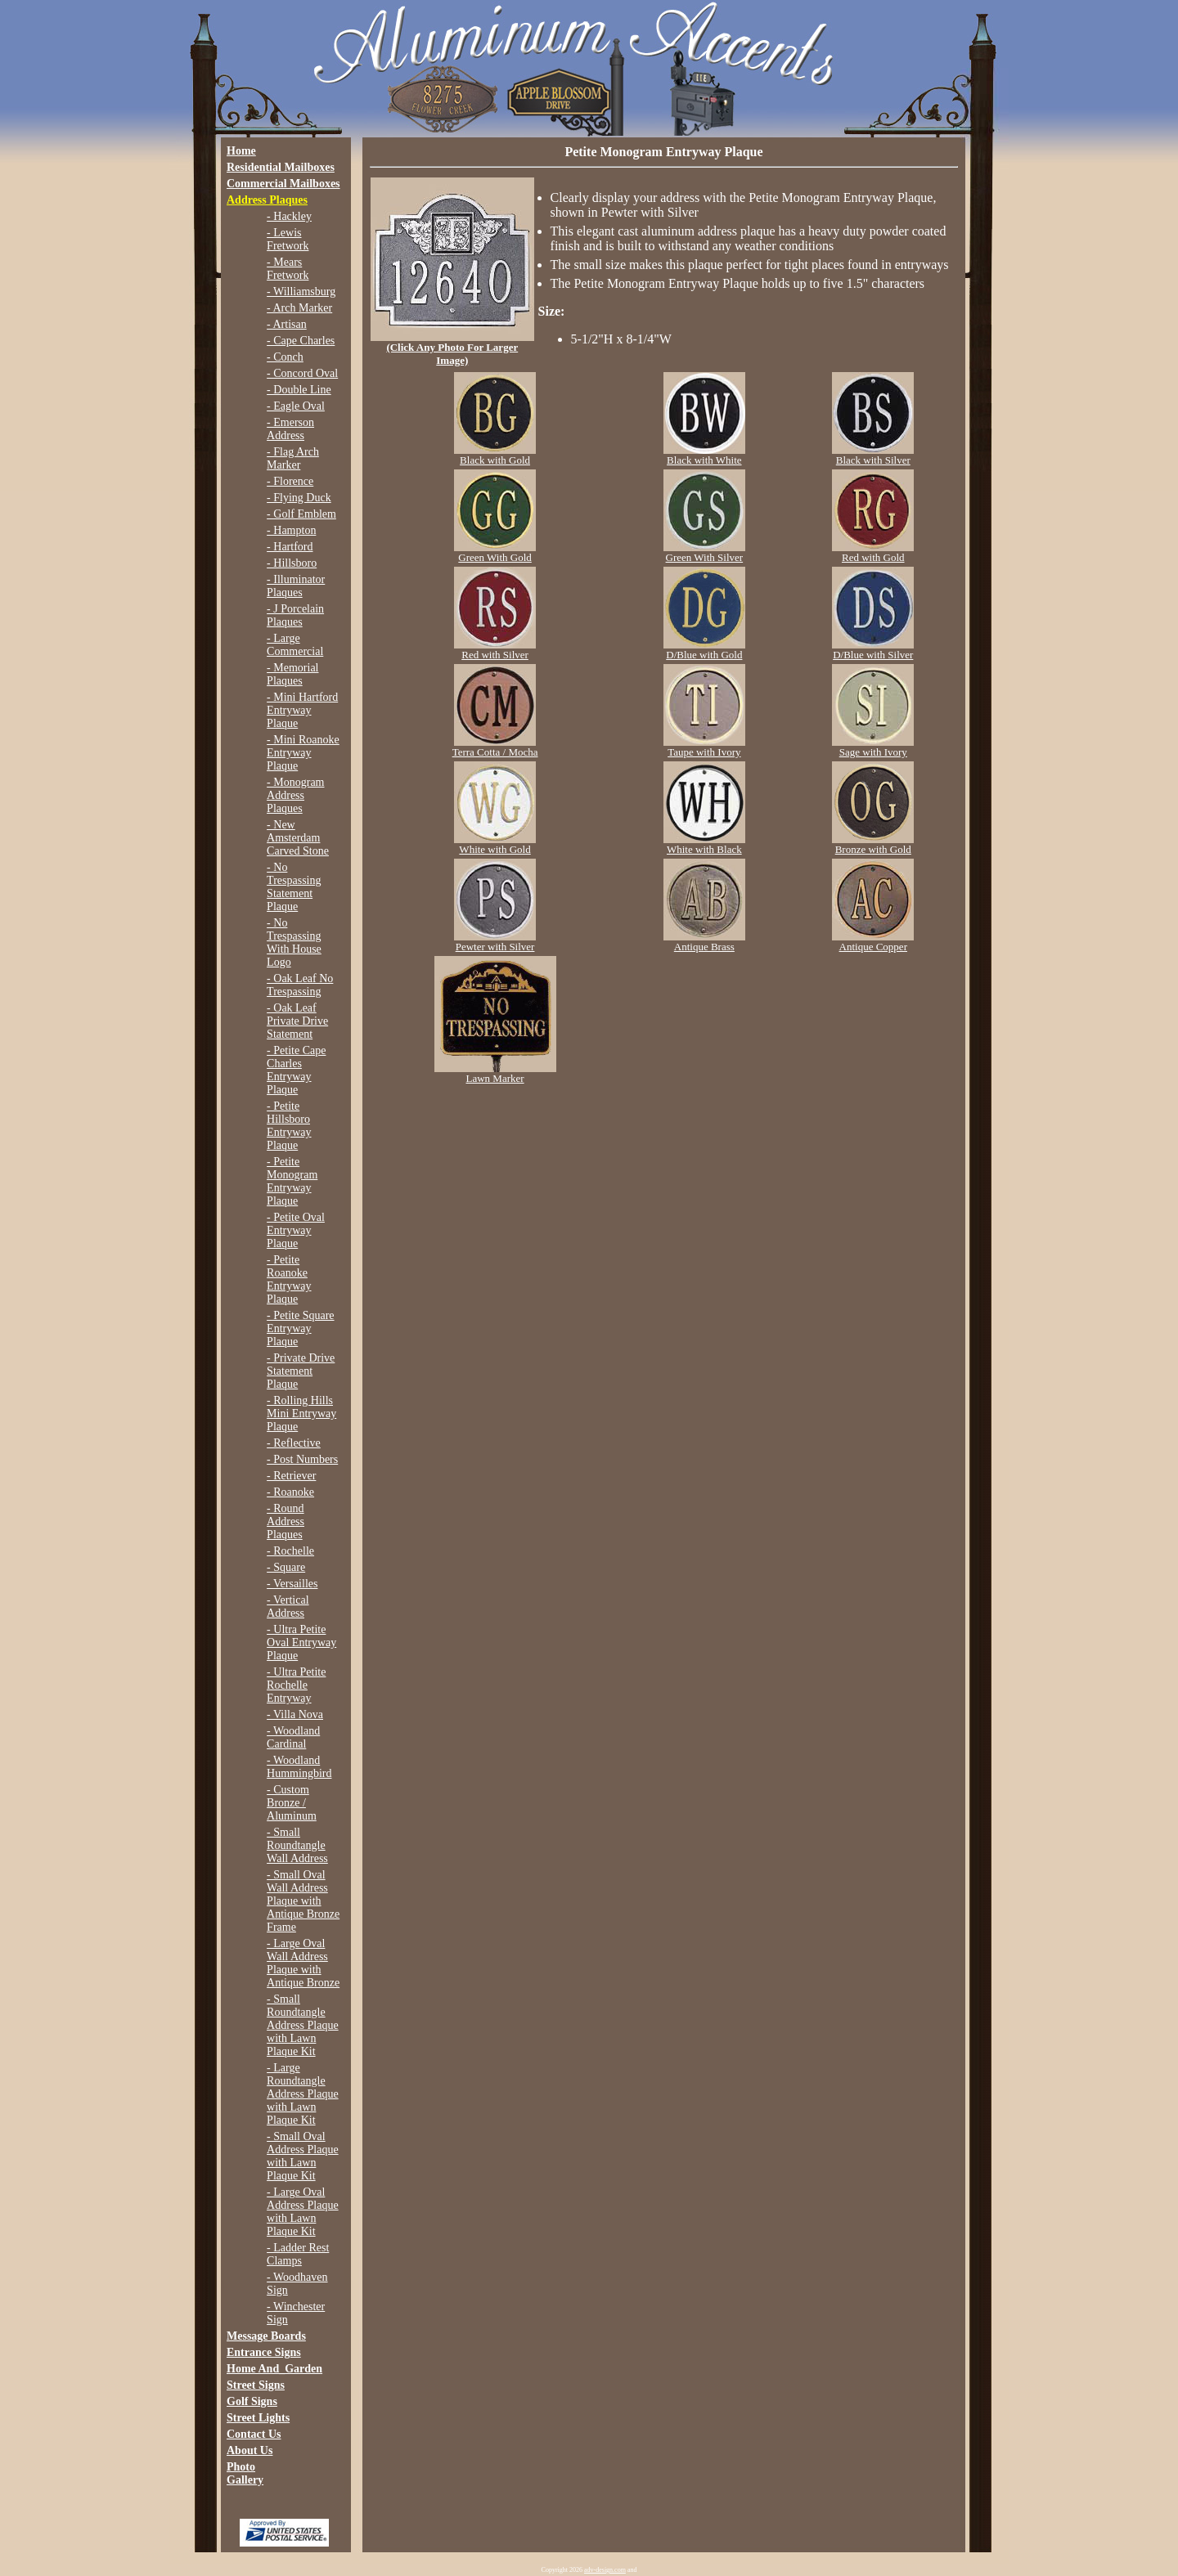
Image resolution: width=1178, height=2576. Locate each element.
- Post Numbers (302, 1459)
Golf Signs (252, 2401)
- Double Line (299, 390)
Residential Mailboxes (281, 167)
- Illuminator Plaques (296, 586)
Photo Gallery (245, 2473)
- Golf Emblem (301, 514)
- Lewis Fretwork (287, 239)
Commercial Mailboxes (283, 183)
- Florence (290, 481)
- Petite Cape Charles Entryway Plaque (296, 1070)
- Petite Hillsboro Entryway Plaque (289, 1125)
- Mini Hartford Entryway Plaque (302, 710)
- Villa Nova (295, 1714)
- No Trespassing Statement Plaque (294, 887)
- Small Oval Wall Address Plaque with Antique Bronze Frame (303, 1901)
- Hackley (289, 216)
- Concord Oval (302, 373)
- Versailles (292, 1583)
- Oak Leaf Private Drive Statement (297, 1021)
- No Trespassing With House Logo (294, 942)
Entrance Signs (264, 2352)
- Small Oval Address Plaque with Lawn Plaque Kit (303, 2156)
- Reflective (294, 1443)
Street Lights (258, 2418)
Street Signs (256, 2385)
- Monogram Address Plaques (295, 795)
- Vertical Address (287, 1606)
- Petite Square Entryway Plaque (300, 1328)
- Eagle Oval (296, 406)
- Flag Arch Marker (293, 458)
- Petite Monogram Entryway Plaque (292, 1181)
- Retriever (291, 1476)
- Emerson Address (290, 429)
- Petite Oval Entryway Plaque (296, 1230)
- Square (286, 1567)
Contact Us (254, 2434)
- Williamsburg (301, 291)
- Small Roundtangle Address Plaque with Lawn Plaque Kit (303, 2025)
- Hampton (291, 530)
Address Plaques (267, 200)
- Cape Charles (301, 340)
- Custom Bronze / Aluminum (292, 1803)
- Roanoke (290, 1492)
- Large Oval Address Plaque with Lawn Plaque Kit (303, 2211)
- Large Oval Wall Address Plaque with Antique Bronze (303, 1963)
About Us (249, 2450)
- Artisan (287, 324)
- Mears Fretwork (287, 268)
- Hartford (289, 547)
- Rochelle (290, 1551)
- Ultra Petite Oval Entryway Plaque (301, 1642)
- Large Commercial (295, 644)
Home (241, 151)
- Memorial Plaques (292, 674)
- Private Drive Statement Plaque (301, 1371)
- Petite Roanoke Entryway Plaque (289, 1279)
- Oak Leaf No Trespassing (300, 985)
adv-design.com (605, 2570)
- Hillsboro (292, 563)
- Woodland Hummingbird (299, 1766)
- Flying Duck (299, 497)
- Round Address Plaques (285, 1521)
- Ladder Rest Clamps (298, 2254)
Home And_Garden (274, 2369)
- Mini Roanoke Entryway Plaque (303, 753)
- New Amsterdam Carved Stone (298, 838)
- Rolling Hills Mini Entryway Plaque (301, 1413)
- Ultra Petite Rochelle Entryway (296, 1685)
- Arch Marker (299, 308)
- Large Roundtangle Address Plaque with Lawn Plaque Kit (303, 2094)
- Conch (285, 357)
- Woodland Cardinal (293, 1737)
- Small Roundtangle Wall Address (297, 1845)
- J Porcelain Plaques (295, 615)
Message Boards (266, 2336)
